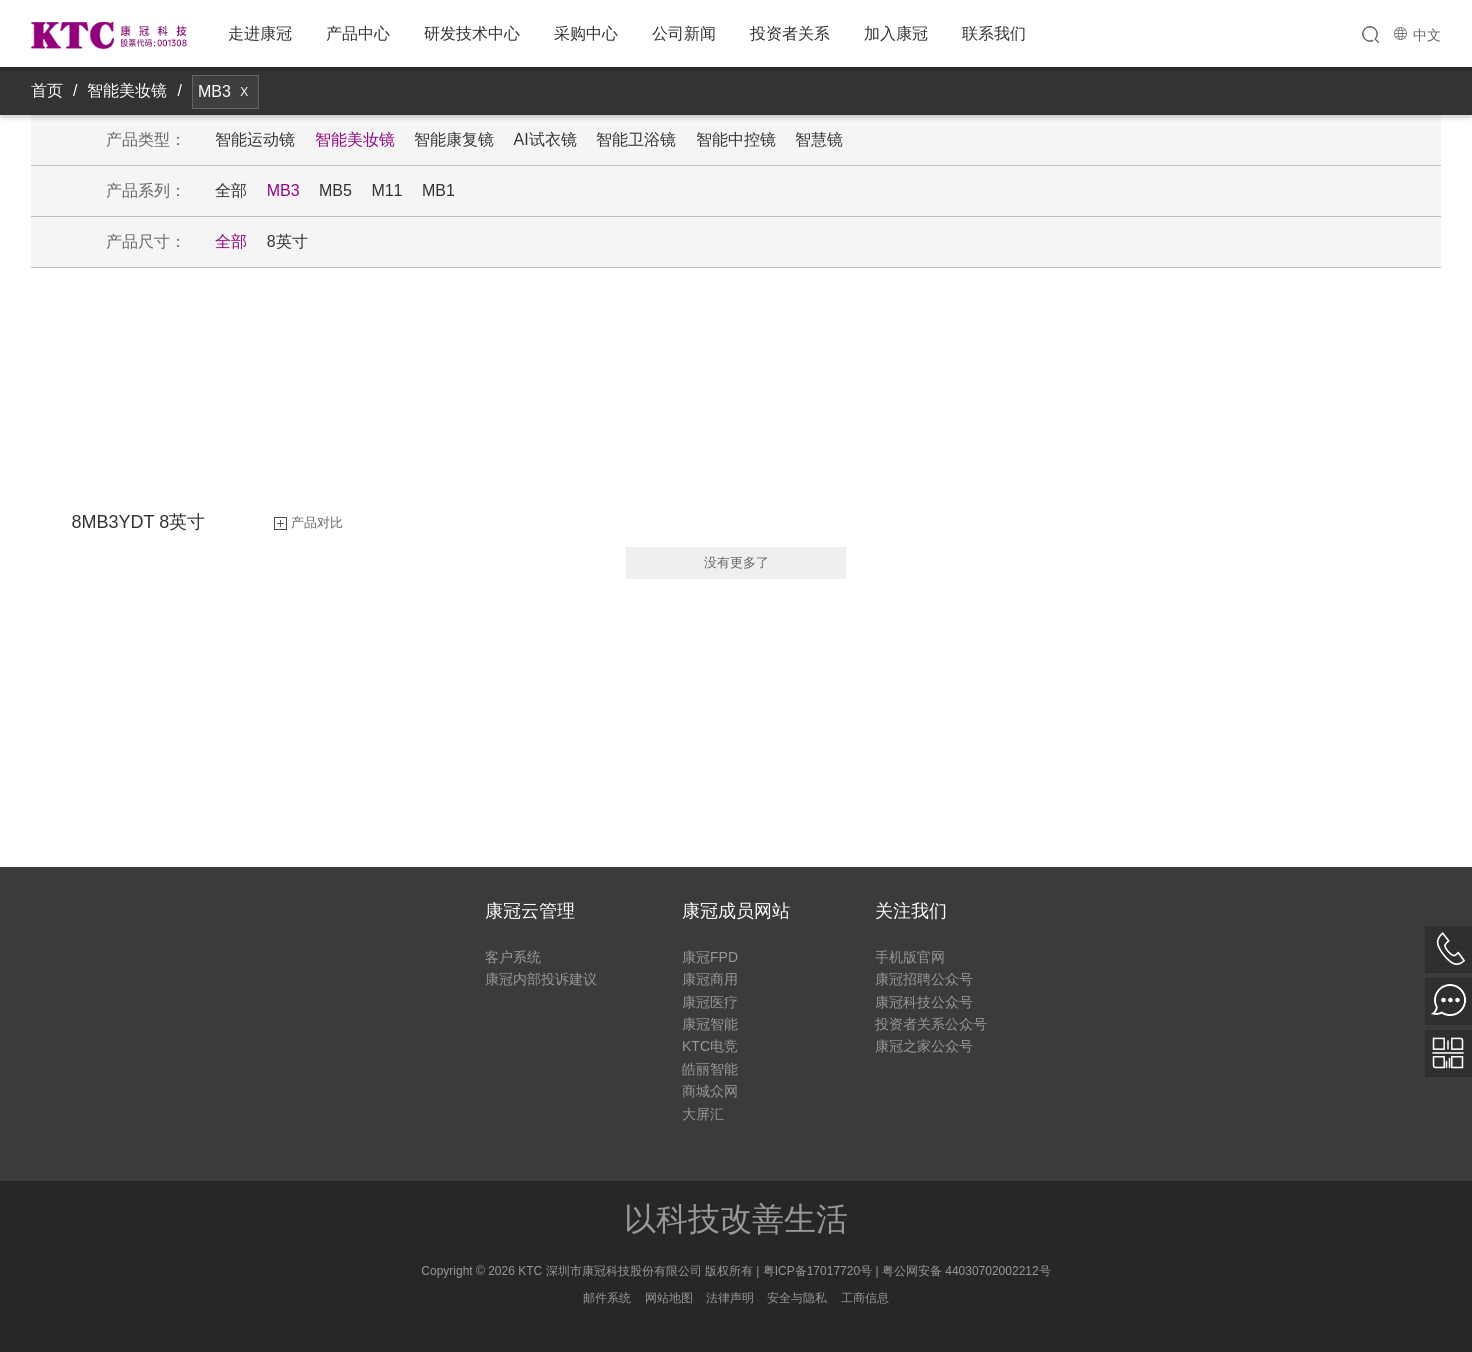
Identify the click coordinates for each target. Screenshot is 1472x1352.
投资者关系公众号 (931, 1024)
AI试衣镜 (545, 139)
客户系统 (513, 957)
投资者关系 (790, 33)
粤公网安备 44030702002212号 (966, 1271)
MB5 (335, 190)
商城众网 (710, 1091)
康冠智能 (710, 1024)
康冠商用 (710, 979)
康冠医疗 (710, 1002)
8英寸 (287, 241)
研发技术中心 (472, 33)
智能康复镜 (454, 139)
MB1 (438, 190)
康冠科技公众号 (924, 1002)
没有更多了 (736, 562)
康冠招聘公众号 (924, 979)
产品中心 (358, 33)
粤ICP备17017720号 (817, 1271)
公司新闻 (684, 33)
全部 (231, 190)
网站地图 (669, 1298)
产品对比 (317, 522)
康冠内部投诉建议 (541, 979)
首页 (47, 90)
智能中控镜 (736, 139)
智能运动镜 (255, 139)
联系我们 (994, 33)
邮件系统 (607, 1298)
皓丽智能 (710, 1069)
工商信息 (865, 1298)
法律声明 (730, 1298)
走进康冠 (260, 33)
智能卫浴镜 (636, 139)
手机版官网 (910, 957)
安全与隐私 (797, 1298)
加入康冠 (896, 33)
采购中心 (586, 33)
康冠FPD (710, 957)
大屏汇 (703, 1114)
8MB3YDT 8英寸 (139, 522)
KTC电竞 (710, 1046)
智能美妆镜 (127, 90)
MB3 (283, 190)
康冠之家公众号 (924, 1046)
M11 (386, 190)
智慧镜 (819, 139)
